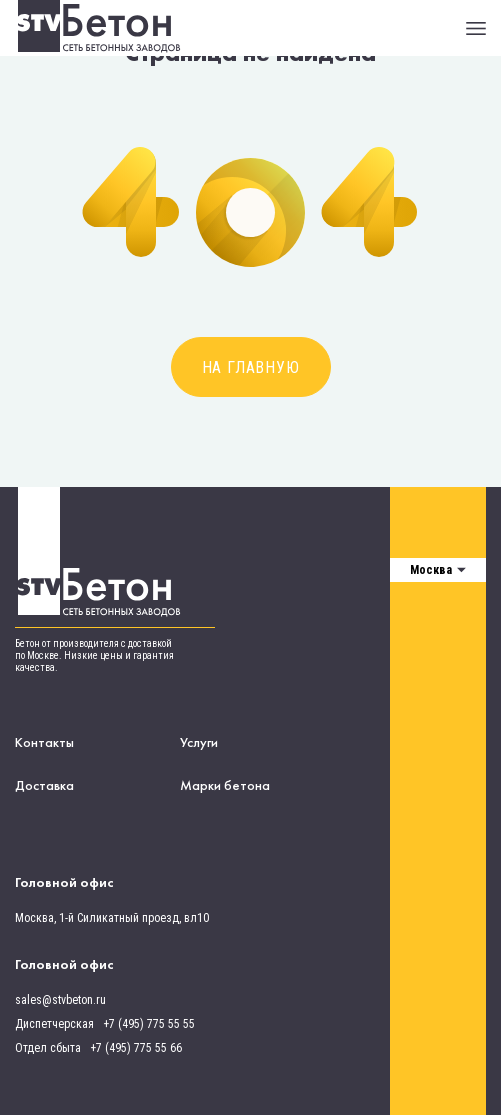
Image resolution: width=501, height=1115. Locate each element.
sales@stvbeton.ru (60, 1000)
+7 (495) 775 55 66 (136, 1048)
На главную (251, 367)
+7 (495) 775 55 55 (149, 1024)
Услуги (199, 742)
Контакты (44, 742)
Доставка (44, 785)
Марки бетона (225, 785)
